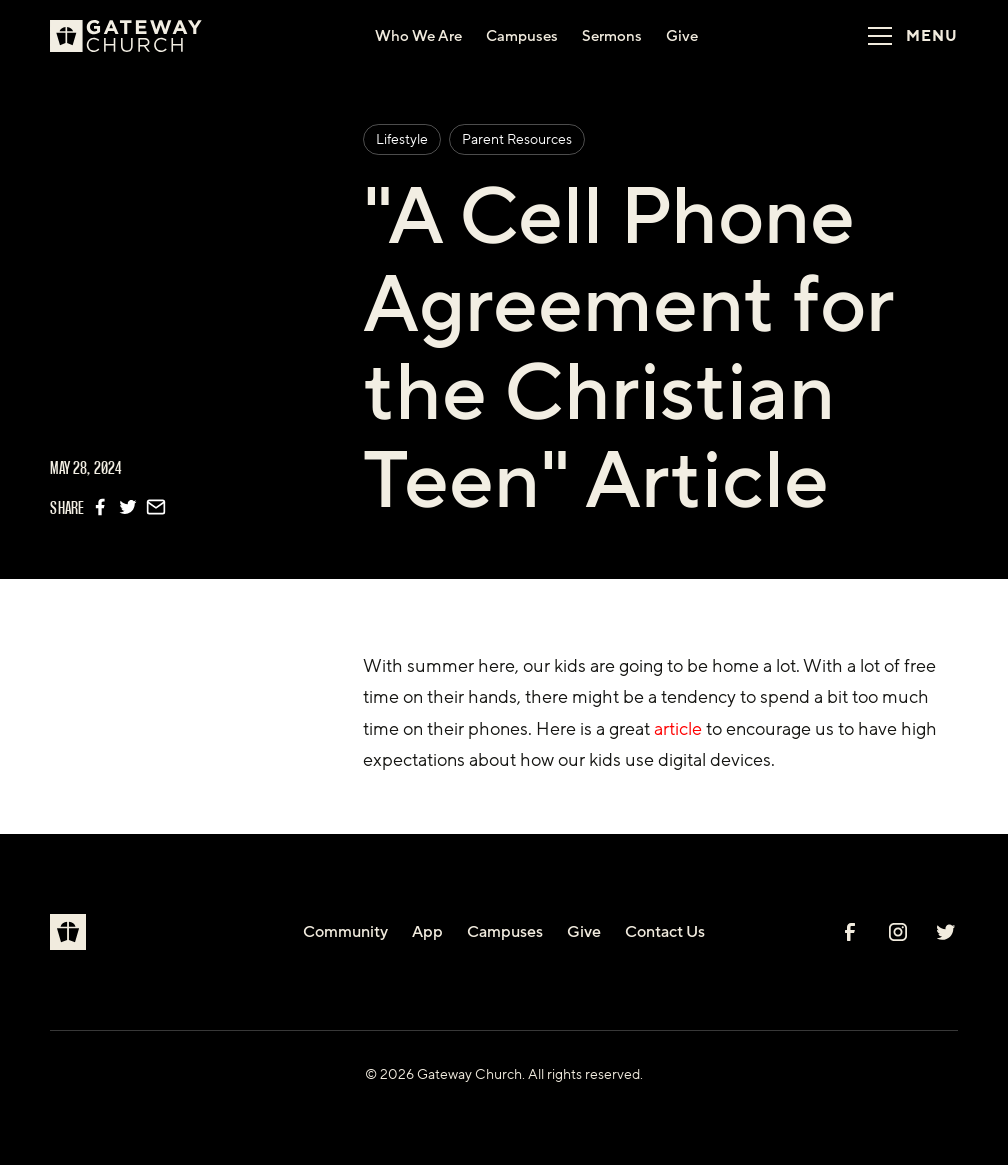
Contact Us (665, 932)
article (678, 729)
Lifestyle (402, 139)
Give (584, 932)
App (427, 932)
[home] (134, 36)
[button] (906, 36)
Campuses (505, 932)
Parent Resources (517, 139)
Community (345, 932)
